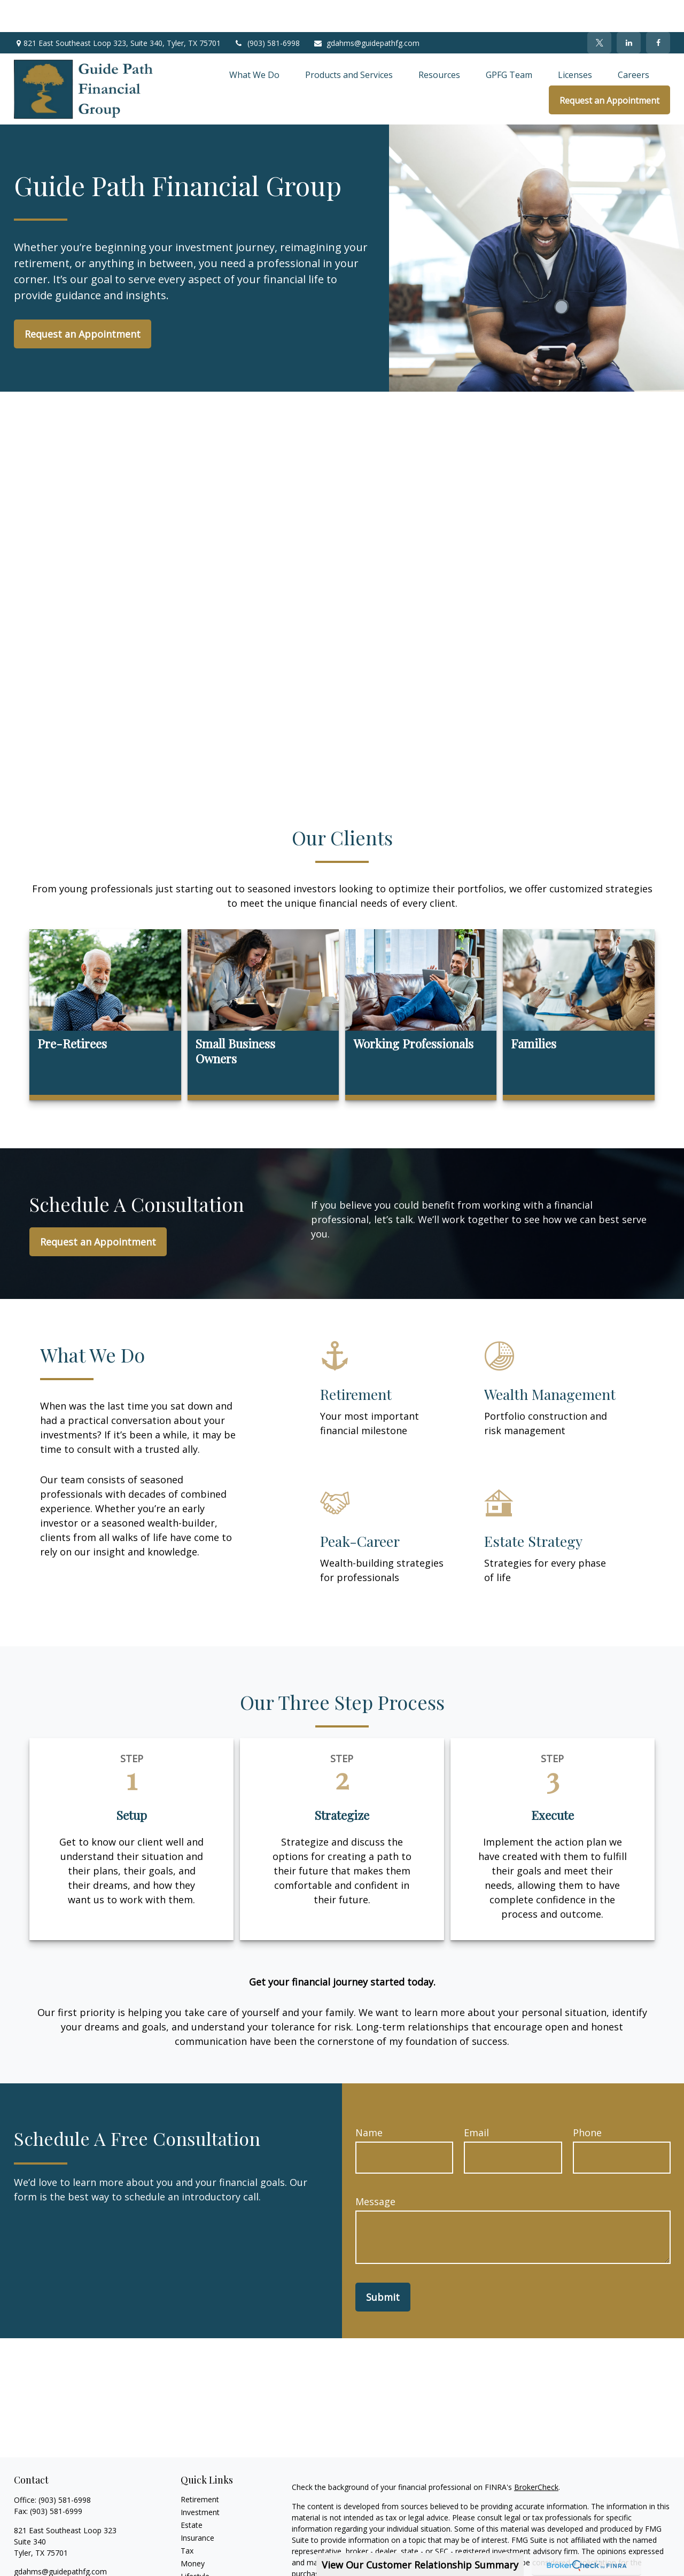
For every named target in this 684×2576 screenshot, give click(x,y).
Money (193, 2531)
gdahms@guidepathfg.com (366, 11)
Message (375, 2169)
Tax (187, 2518)
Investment (200, 2480)
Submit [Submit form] (383, 2265)
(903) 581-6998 (267, 11)
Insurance (197, 2506)
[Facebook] (658, 10)
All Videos (197, 2570)
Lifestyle (195, 2544)
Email (476, 2100)
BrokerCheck (536, 2455)
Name (369, 2100)
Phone (587, 2100)
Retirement (200, 2467)
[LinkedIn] (629, 10)
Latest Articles (205, 2557)
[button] (254, 43)
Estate (192, 2493)
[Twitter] (599, 10)
